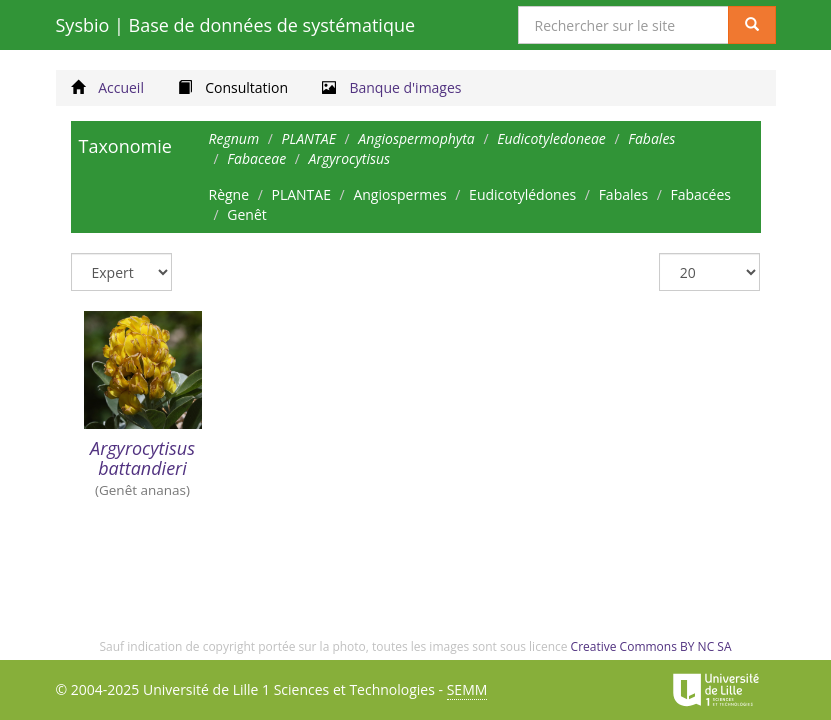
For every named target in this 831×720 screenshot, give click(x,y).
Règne (229, 194)
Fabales (623, 194)
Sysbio (236, 25)
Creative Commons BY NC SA (651, 646)
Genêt (246, 214)
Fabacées (700, 194)
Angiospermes (399, 194)
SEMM (467, 689)
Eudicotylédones (522, 194)
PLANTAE (300, 194)
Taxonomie (125, 146)
